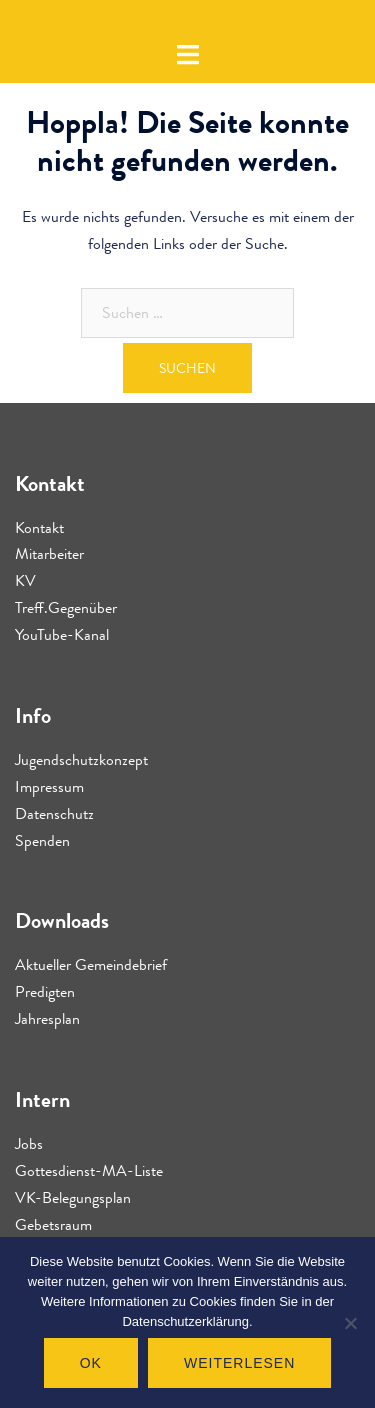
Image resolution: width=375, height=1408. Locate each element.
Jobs (29, 1143)
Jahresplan (47, 1018)
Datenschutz (54, 813)
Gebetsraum (53, 1224)
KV (25, 580)
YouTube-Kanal (62, 634)
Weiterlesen (239, 1363)
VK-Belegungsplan (73, 1197)
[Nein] (350, 1323)
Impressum (49, 786)
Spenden (42, 840)
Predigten (45, 991)
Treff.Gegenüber (66, 607)
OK (91, 1363)
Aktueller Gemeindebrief (91, 964)
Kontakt (39, 527)
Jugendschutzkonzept (81, 759)
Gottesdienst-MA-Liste (89, 1170)
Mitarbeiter (49, 553)
